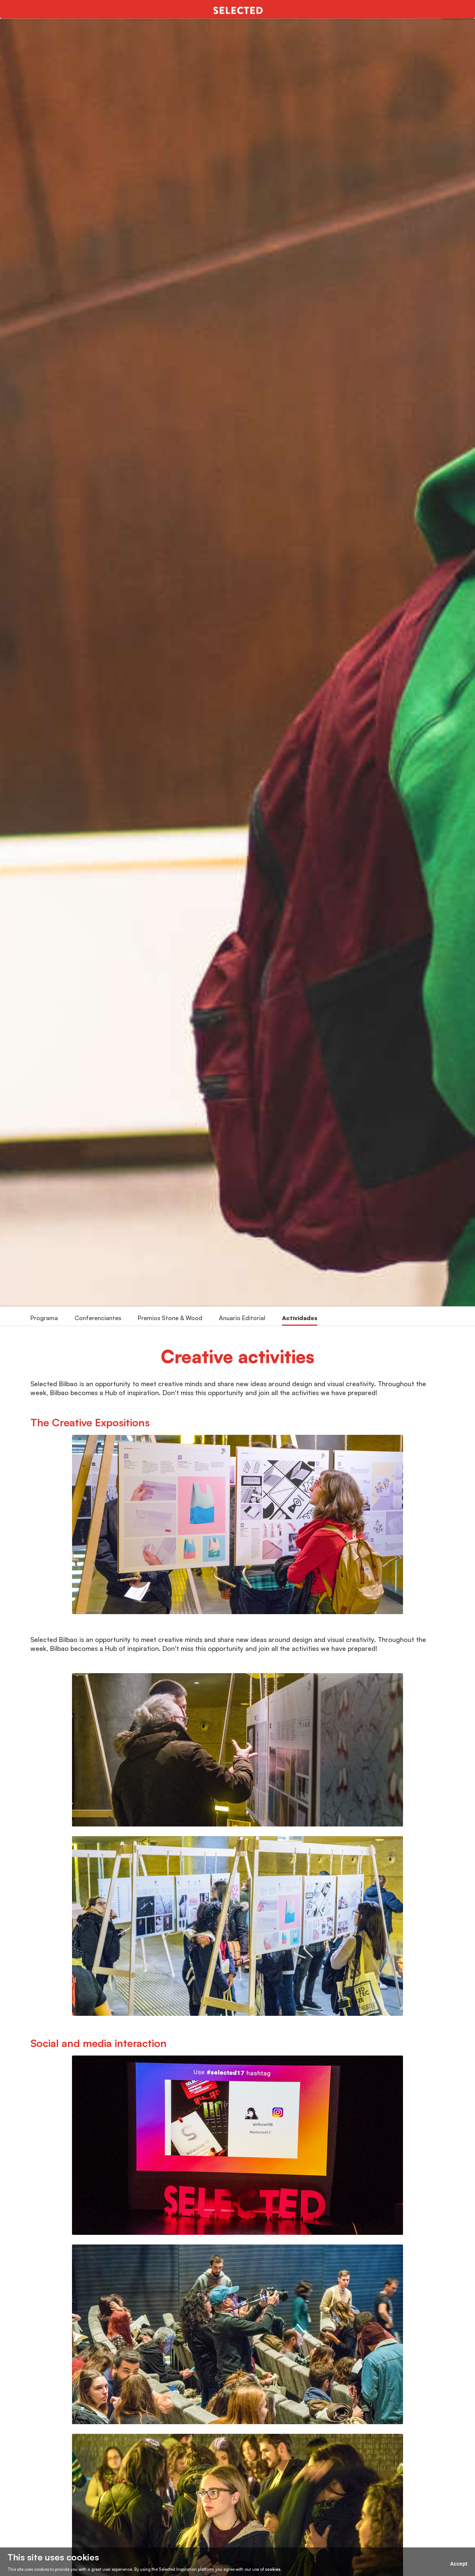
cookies (273, 2569)
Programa (44, 1318)
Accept (459, 2564)
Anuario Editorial (242, 1318)
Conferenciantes (98, 1318)
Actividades (299, 1318)
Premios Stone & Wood (170, 1318)
